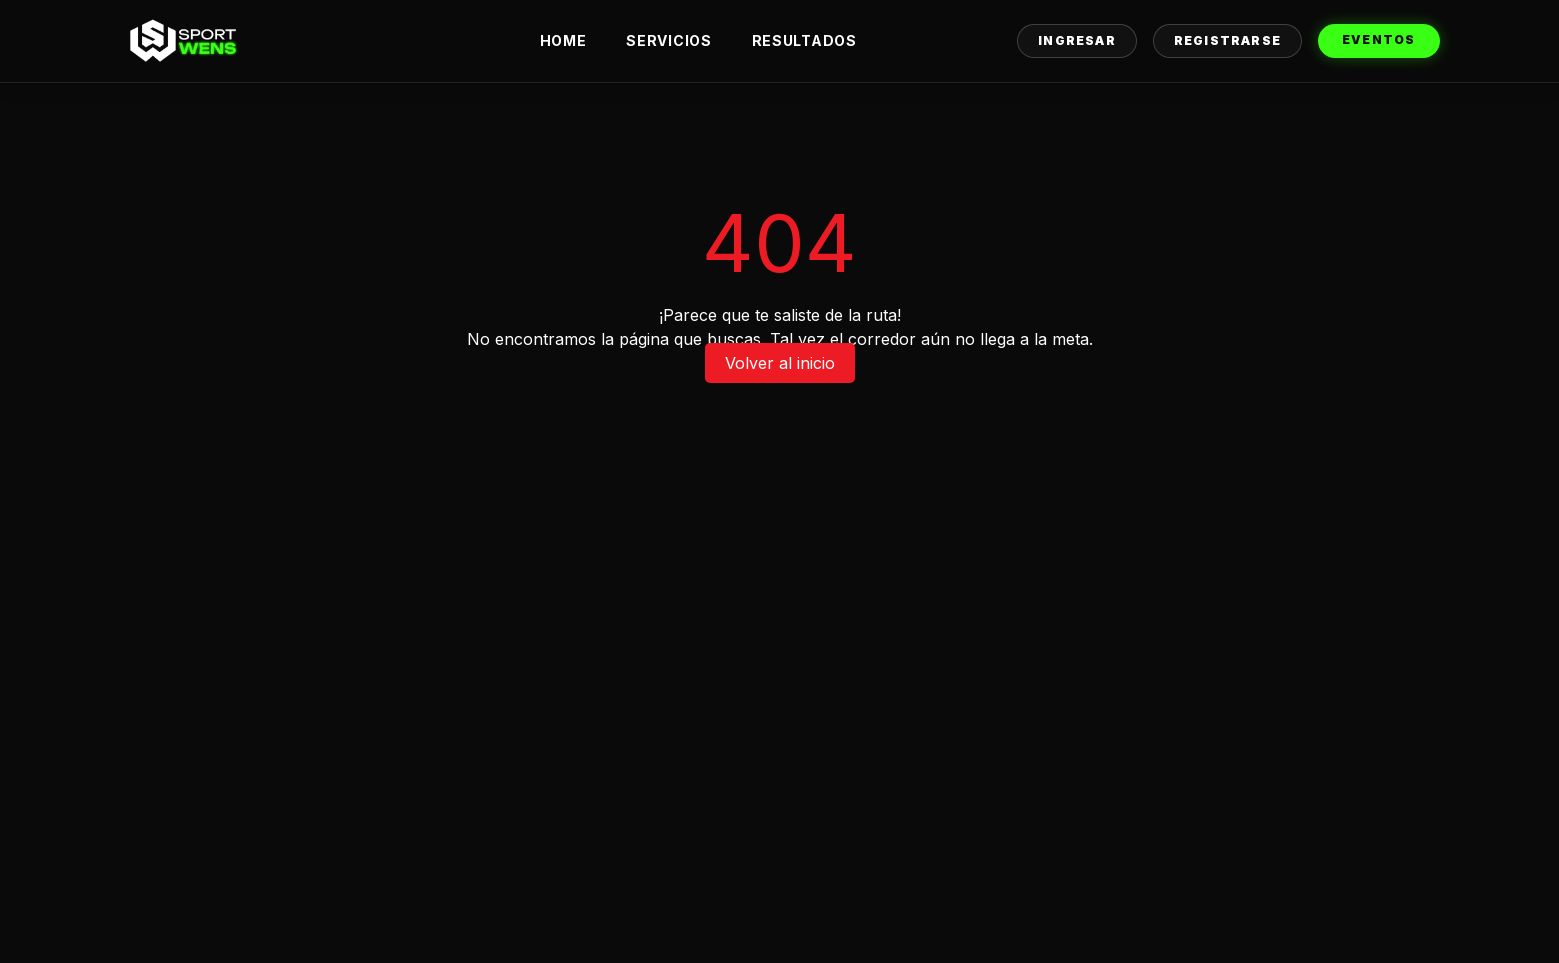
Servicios (668, 40)
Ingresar (1077, 40)
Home (563, 40)
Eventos (1378, 39)
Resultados (804, 40)
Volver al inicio (780, 363)
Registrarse (1227, 40)
